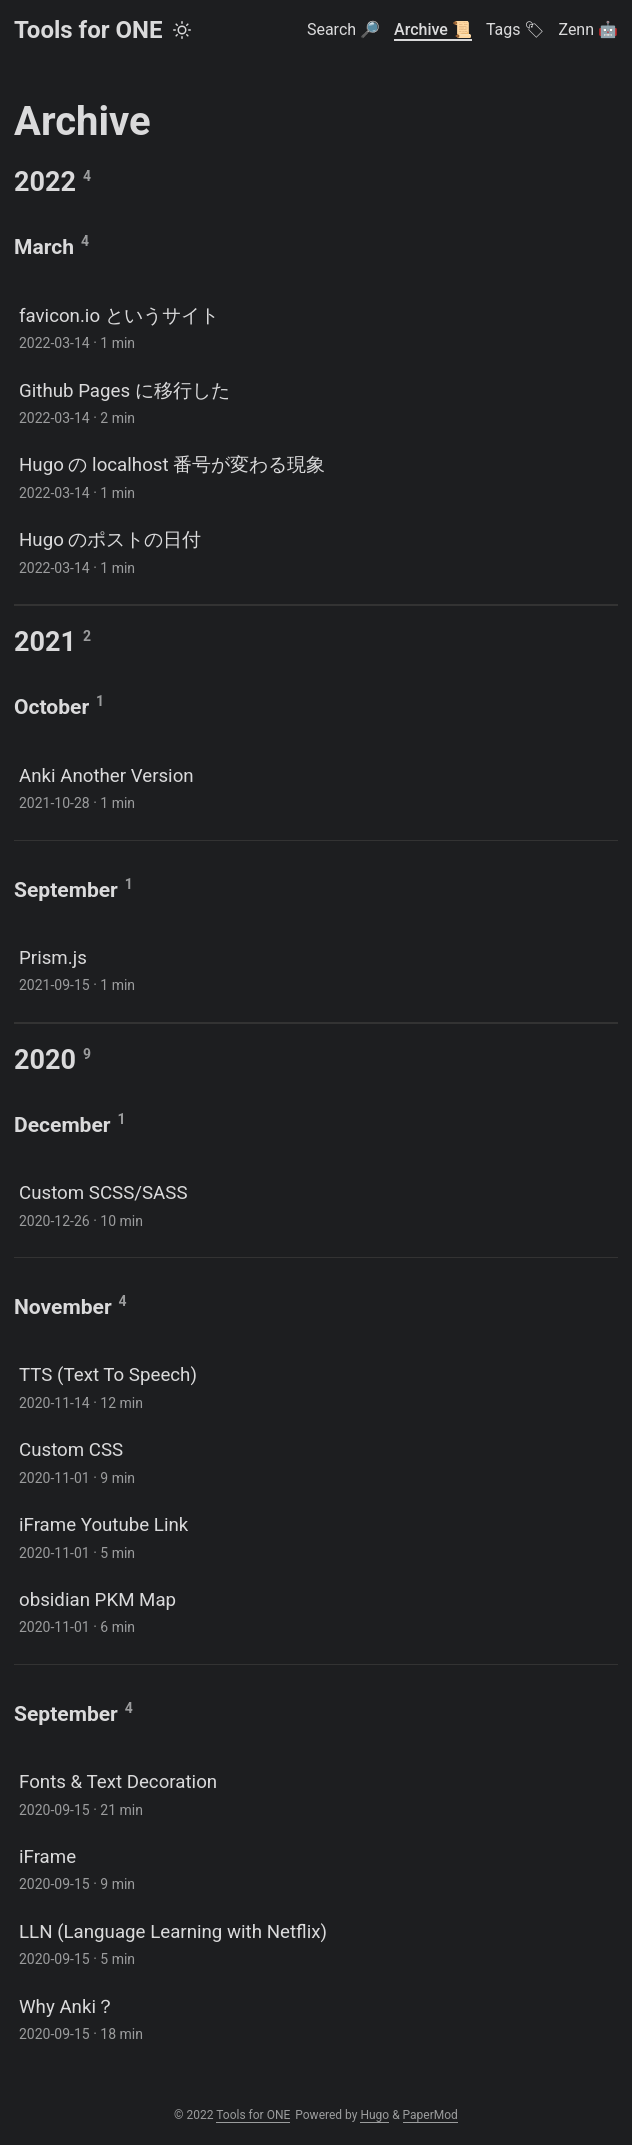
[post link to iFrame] (316, 1868)
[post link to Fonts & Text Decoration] (316, 1793)
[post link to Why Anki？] (316, 2018)
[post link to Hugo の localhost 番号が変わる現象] (316, 476)
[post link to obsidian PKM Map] (316, 1611)
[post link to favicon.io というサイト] (316, 327)
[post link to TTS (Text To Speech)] (316, 1386)
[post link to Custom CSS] (316, 1461)
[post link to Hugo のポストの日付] (316, 551)
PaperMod (430, 2115)
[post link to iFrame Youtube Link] (316, 1536)
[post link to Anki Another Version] (316, 787)
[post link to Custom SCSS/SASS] (316, 1204)
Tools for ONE (88, 30)
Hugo (374, 2115)
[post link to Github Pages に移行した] (316, 402)
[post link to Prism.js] (316, 969)
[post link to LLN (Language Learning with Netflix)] (316, 1943)
